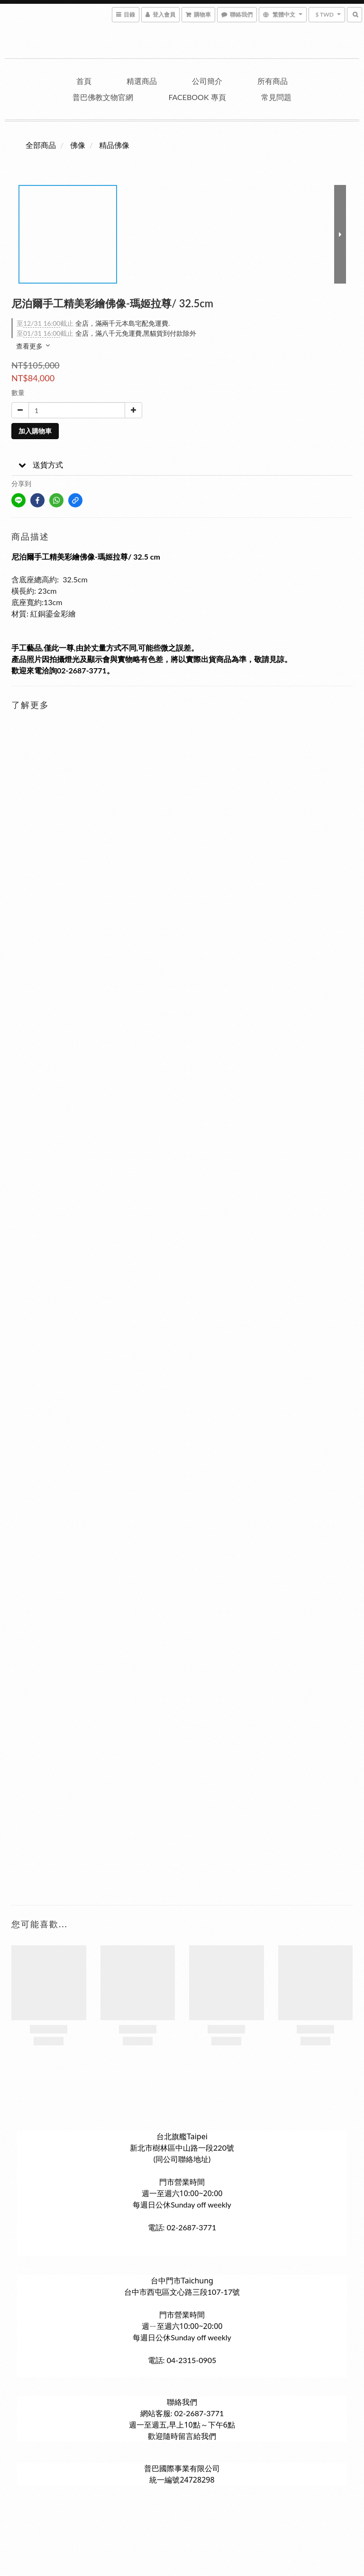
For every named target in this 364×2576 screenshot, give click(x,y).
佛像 (77, 144)
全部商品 (41, 144)
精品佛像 (114, 144)
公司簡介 (207, 80)
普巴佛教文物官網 (103, 96)
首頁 (83, 80)
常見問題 (276, 96)
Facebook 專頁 (197, 96)
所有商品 (272, 80)
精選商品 (142, 80)
